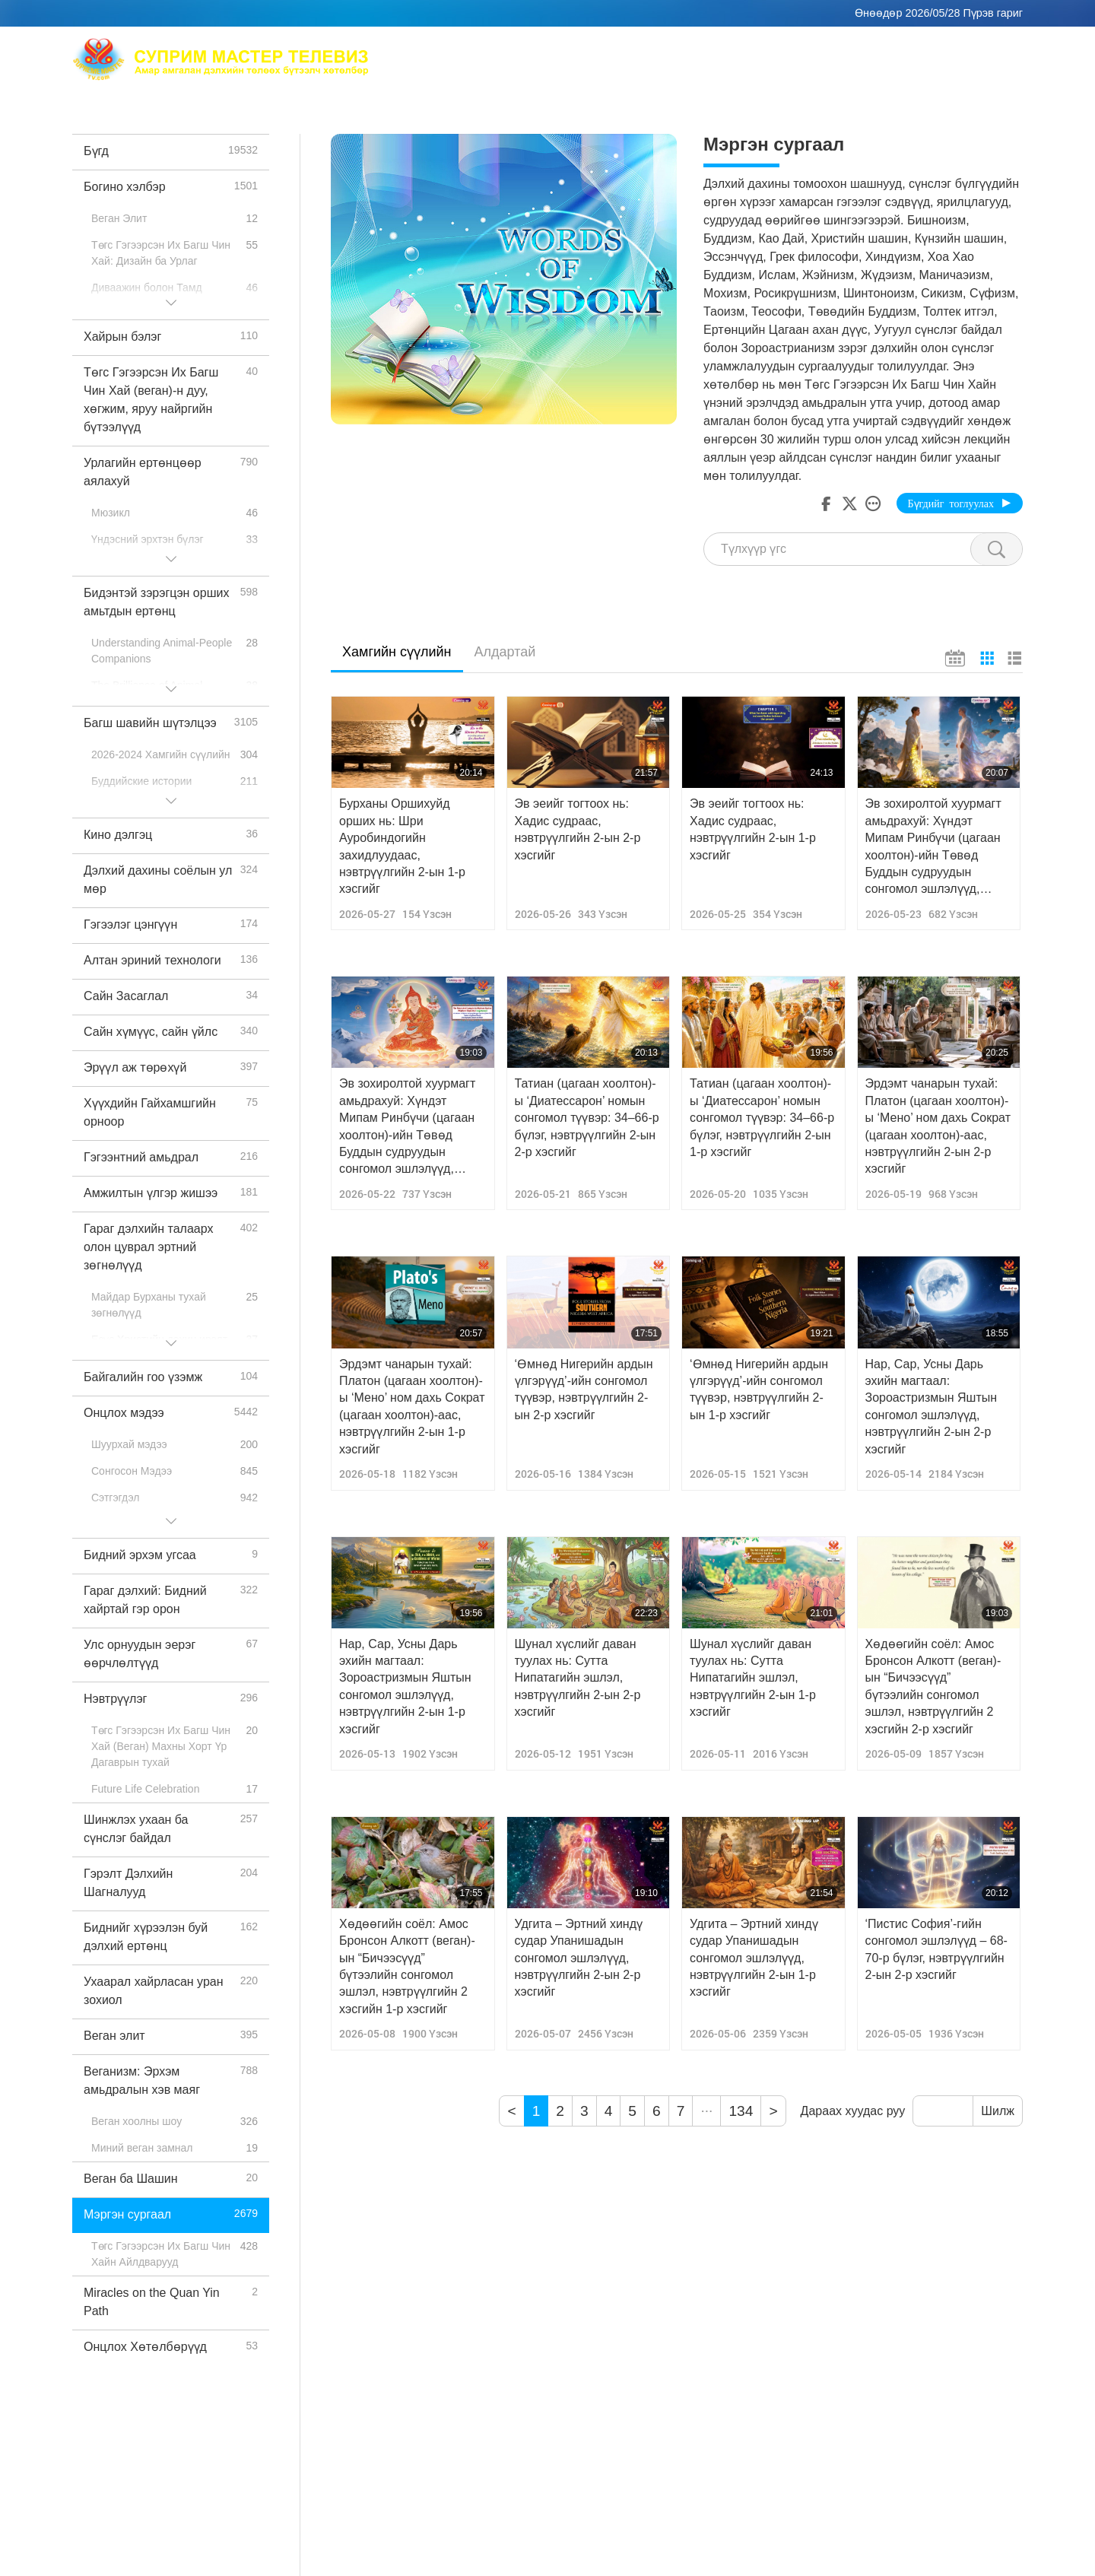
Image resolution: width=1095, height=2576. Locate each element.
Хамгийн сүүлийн (397, 651)
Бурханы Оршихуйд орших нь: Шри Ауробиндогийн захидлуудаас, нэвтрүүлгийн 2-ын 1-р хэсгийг (402, 846)
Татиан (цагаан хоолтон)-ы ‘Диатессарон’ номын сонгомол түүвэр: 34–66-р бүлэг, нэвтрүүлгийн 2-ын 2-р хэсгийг (587, 1117)
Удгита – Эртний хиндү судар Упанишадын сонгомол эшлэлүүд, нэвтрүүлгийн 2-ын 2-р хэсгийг (579, 1958)
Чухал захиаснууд (823, 68)
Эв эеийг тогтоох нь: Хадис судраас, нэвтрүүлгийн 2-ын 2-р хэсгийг (578, 829)
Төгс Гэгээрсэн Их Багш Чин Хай (632, 49)
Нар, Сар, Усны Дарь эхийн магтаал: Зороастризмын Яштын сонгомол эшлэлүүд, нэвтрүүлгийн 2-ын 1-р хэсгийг (405, 1686)
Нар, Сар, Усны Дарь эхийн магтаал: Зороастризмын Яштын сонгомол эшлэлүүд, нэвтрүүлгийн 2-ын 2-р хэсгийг (931, 1407)
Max (509, 49)
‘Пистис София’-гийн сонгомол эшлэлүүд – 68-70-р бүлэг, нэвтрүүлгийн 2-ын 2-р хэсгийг (936, 1949)
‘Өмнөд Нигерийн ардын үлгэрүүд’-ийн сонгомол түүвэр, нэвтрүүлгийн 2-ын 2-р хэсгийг (584, 1389)
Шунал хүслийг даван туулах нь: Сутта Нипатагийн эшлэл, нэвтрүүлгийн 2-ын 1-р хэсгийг (753, 1678)
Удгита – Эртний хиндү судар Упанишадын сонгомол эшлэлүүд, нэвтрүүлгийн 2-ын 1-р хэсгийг (754, 1958)
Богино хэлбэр (714, 68)
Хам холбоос (955, 49)
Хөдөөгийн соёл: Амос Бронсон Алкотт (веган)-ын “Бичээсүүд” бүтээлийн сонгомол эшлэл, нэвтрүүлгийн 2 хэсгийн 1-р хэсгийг (407, 1966)
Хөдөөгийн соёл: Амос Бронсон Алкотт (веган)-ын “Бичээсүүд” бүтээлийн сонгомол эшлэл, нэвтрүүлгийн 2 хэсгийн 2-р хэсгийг (933, 1686)
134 (740, 2111)
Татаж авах (925, 68)
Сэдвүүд (535, 68)
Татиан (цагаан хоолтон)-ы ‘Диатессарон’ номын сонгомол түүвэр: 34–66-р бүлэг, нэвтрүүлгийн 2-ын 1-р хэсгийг (762, 1117)
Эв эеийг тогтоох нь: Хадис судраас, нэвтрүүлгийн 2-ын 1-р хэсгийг (753, 829)
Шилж (997, 2110)
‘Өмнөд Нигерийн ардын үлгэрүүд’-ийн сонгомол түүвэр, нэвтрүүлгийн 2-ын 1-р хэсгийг (759, 1389)
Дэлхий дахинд (858, 49)
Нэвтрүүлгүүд (615, 68)
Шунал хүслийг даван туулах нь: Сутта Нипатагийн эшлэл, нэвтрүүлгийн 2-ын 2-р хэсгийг (578, 1678)
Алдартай (505, 651)
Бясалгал (770, 49)
